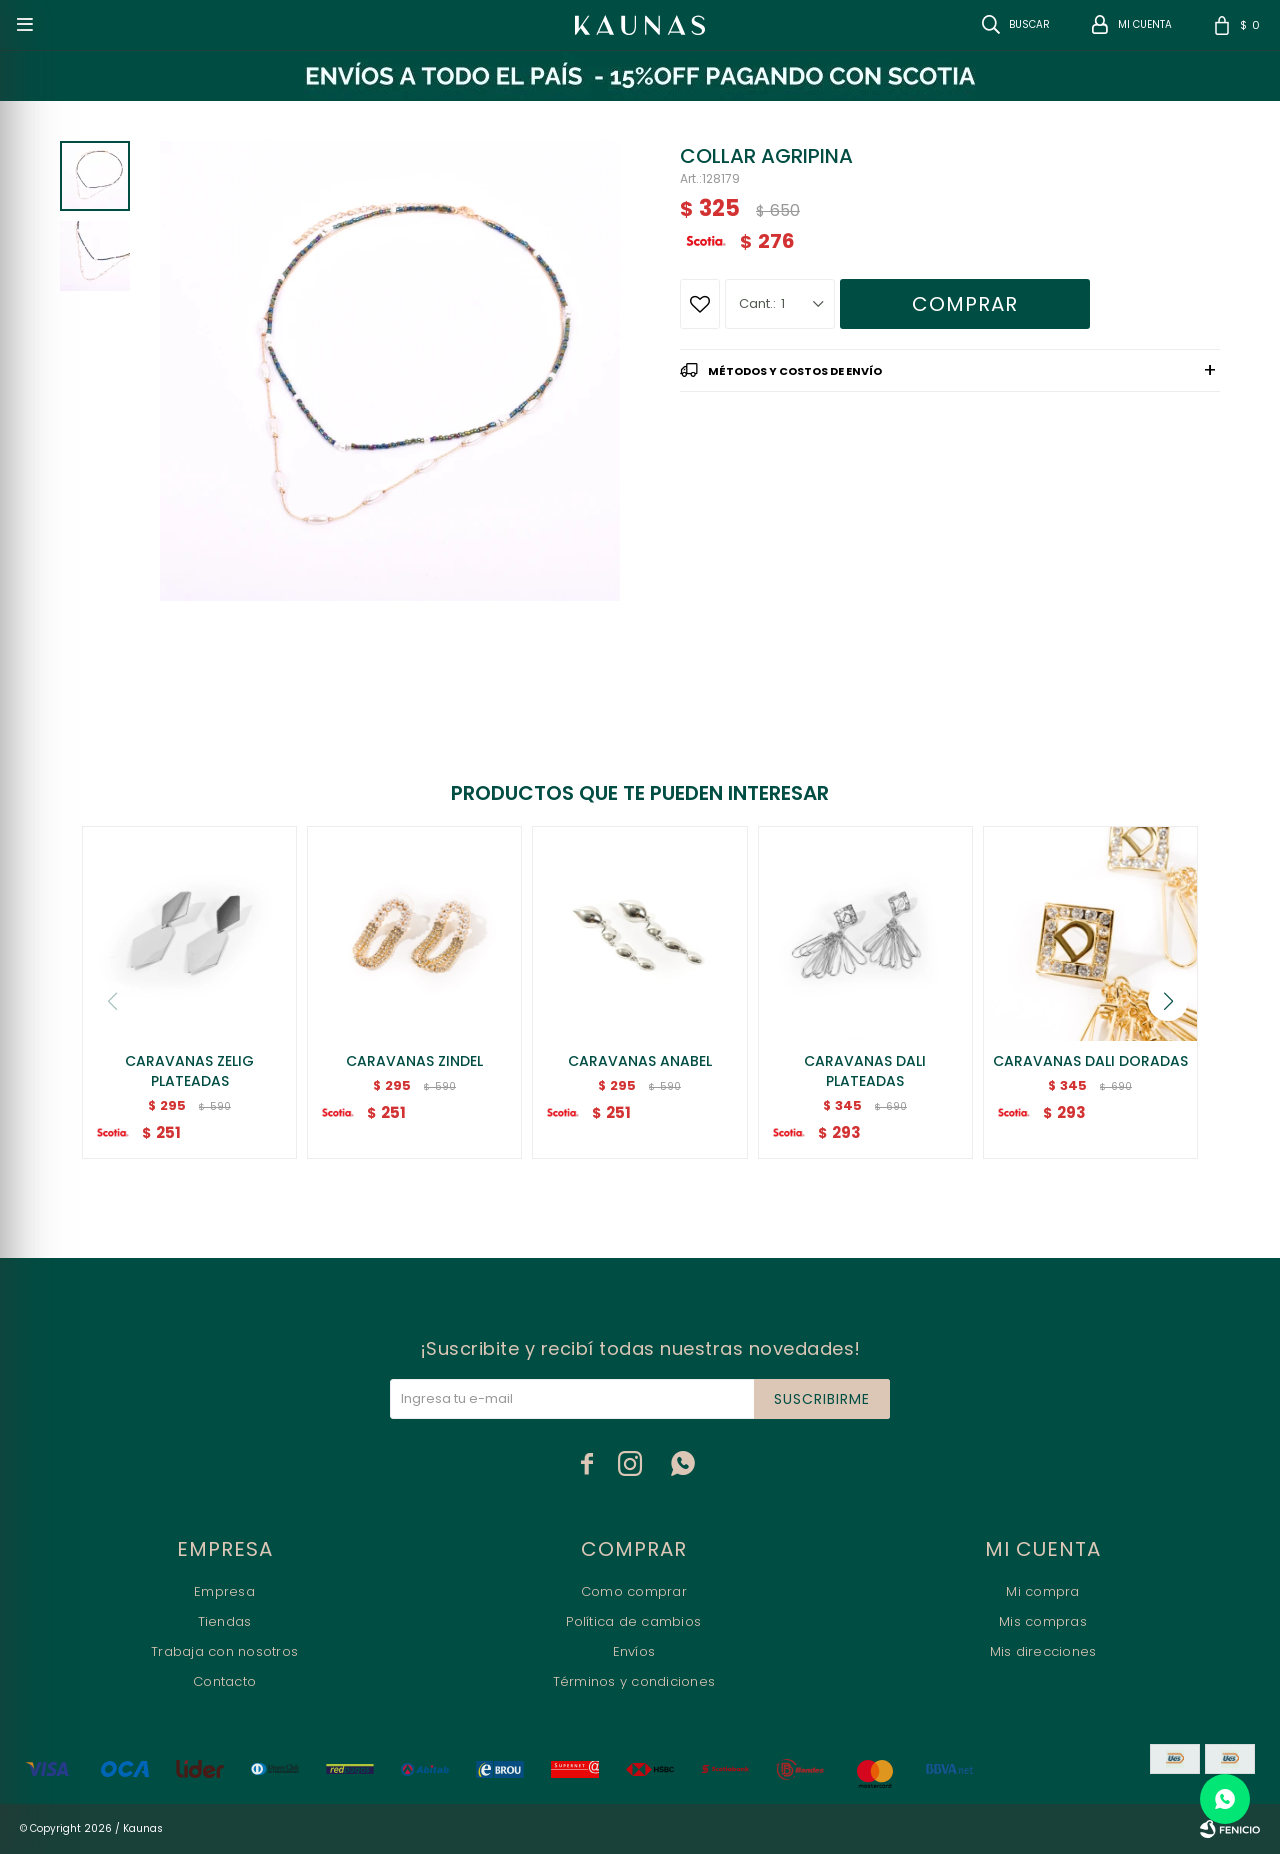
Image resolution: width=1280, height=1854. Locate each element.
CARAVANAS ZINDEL (414, 1061)
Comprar (965, 304)
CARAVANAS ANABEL (640, 1061)
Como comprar (634, 1591)
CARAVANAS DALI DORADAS (1090, 1061)
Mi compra (1042, 1591)
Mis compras (1043, 1621)
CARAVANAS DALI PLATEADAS (865, 1071)
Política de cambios (633, 1621)
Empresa (224, 1591)
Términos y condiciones (634, 1681)
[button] (1168, 1001)
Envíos (634, 1651)
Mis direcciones (1043, 1651)
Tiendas (225, 1621)
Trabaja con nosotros (224, 1651)
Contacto (224, 1681)
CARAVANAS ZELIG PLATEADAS (189, 1071)
